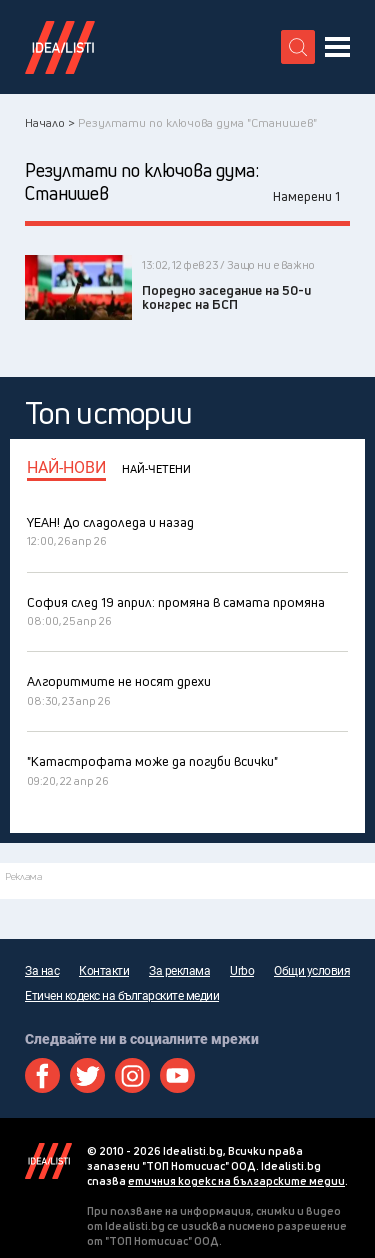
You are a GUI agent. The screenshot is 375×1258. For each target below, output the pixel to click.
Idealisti (48, 1161)
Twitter (87, 1075)
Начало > (50, 122)
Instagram (132, 1075)
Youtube (177, 1075)
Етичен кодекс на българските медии (122, 996)
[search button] (298, 47)
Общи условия (312, 971)
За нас (42, 971)
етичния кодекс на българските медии (236, 1180)
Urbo (242, 971)
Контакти (104, 971)
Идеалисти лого (60, 47)
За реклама (179, 971)
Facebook (42, 1075)
